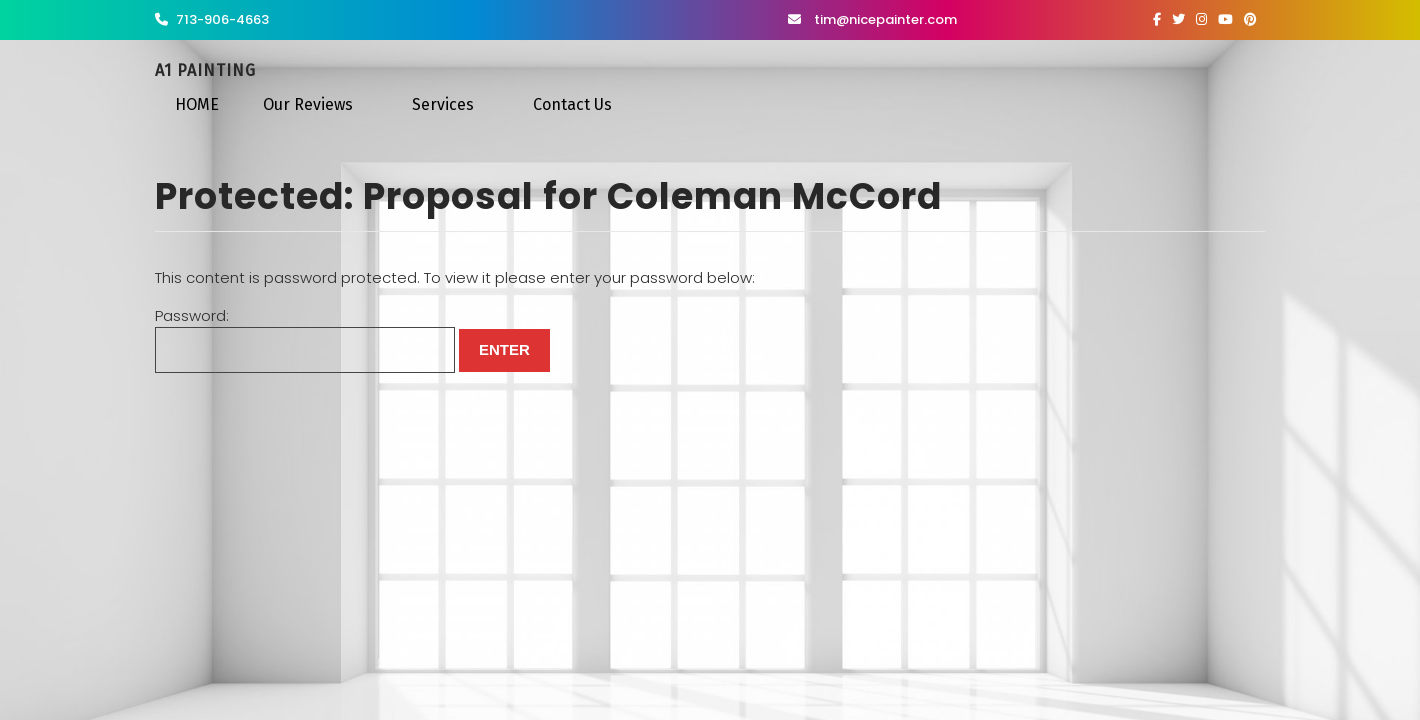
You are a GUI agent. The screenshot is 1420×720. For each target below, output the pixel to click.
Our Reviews (308, 104)
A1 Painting (205, 70)
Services (443, 104)
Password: (305, 339)
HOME (197, 104)
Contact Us (572, 104)
